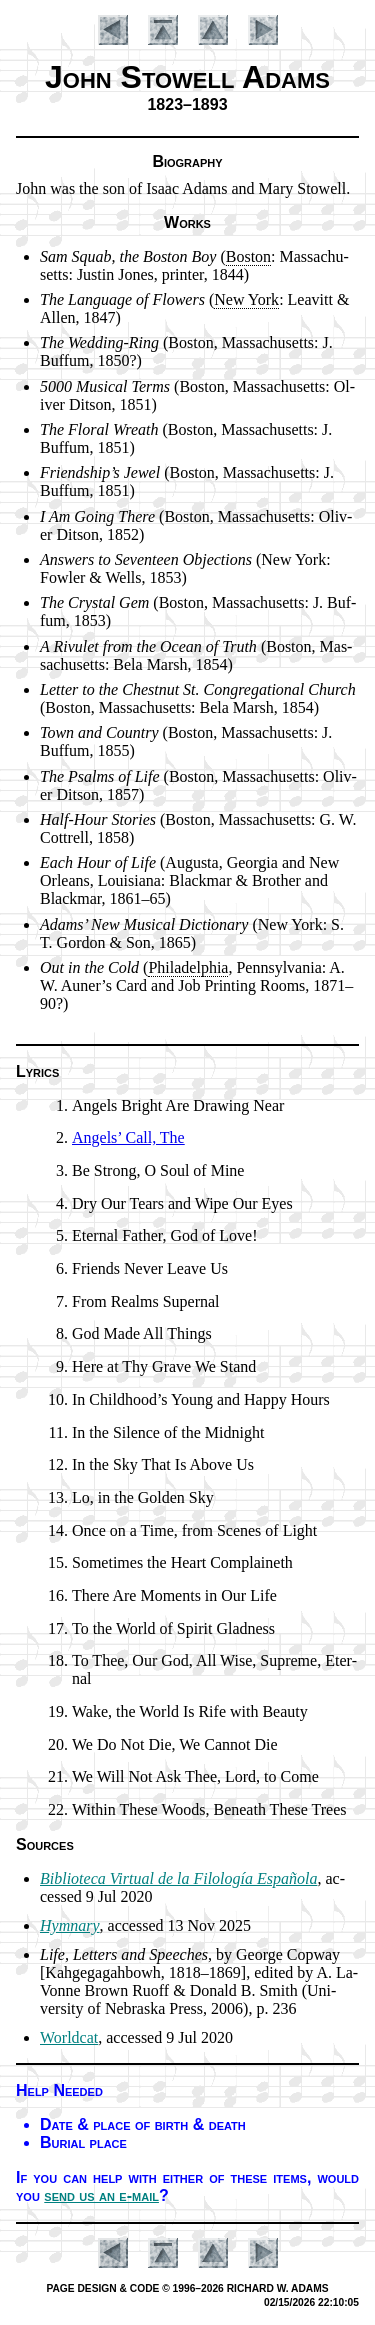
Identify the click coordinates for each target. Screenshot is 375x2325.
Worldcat (69, 2037)
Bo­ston (248, 256)
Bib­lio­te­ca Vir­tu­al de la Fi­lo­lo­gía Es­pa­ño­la (178, 1878)
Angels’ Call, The (128, 1137)
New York (246, 299)
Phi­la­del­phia (188, 967)
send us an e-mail (101, 2195)
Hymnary (70, 1925)
